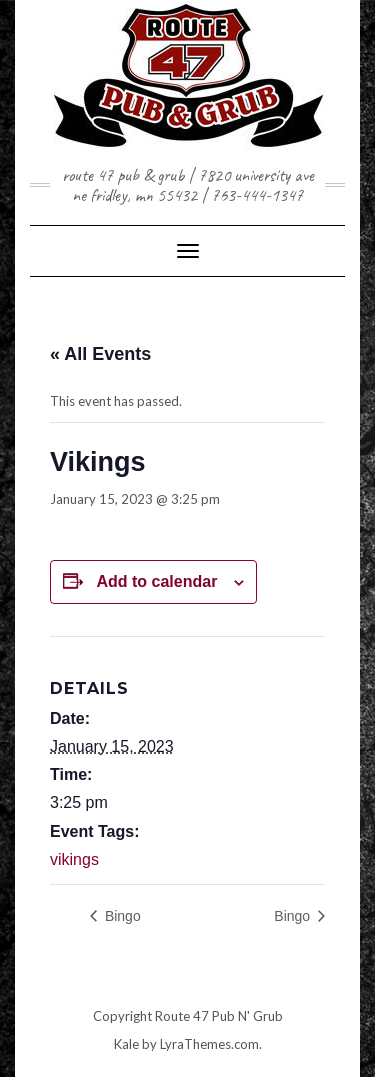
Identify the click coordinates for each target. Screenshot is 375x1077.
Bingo (121, 916)
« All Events (100, 354)
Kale (126, 1044)
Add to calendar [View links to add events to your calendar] (156, 581)
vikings (74, 859)
